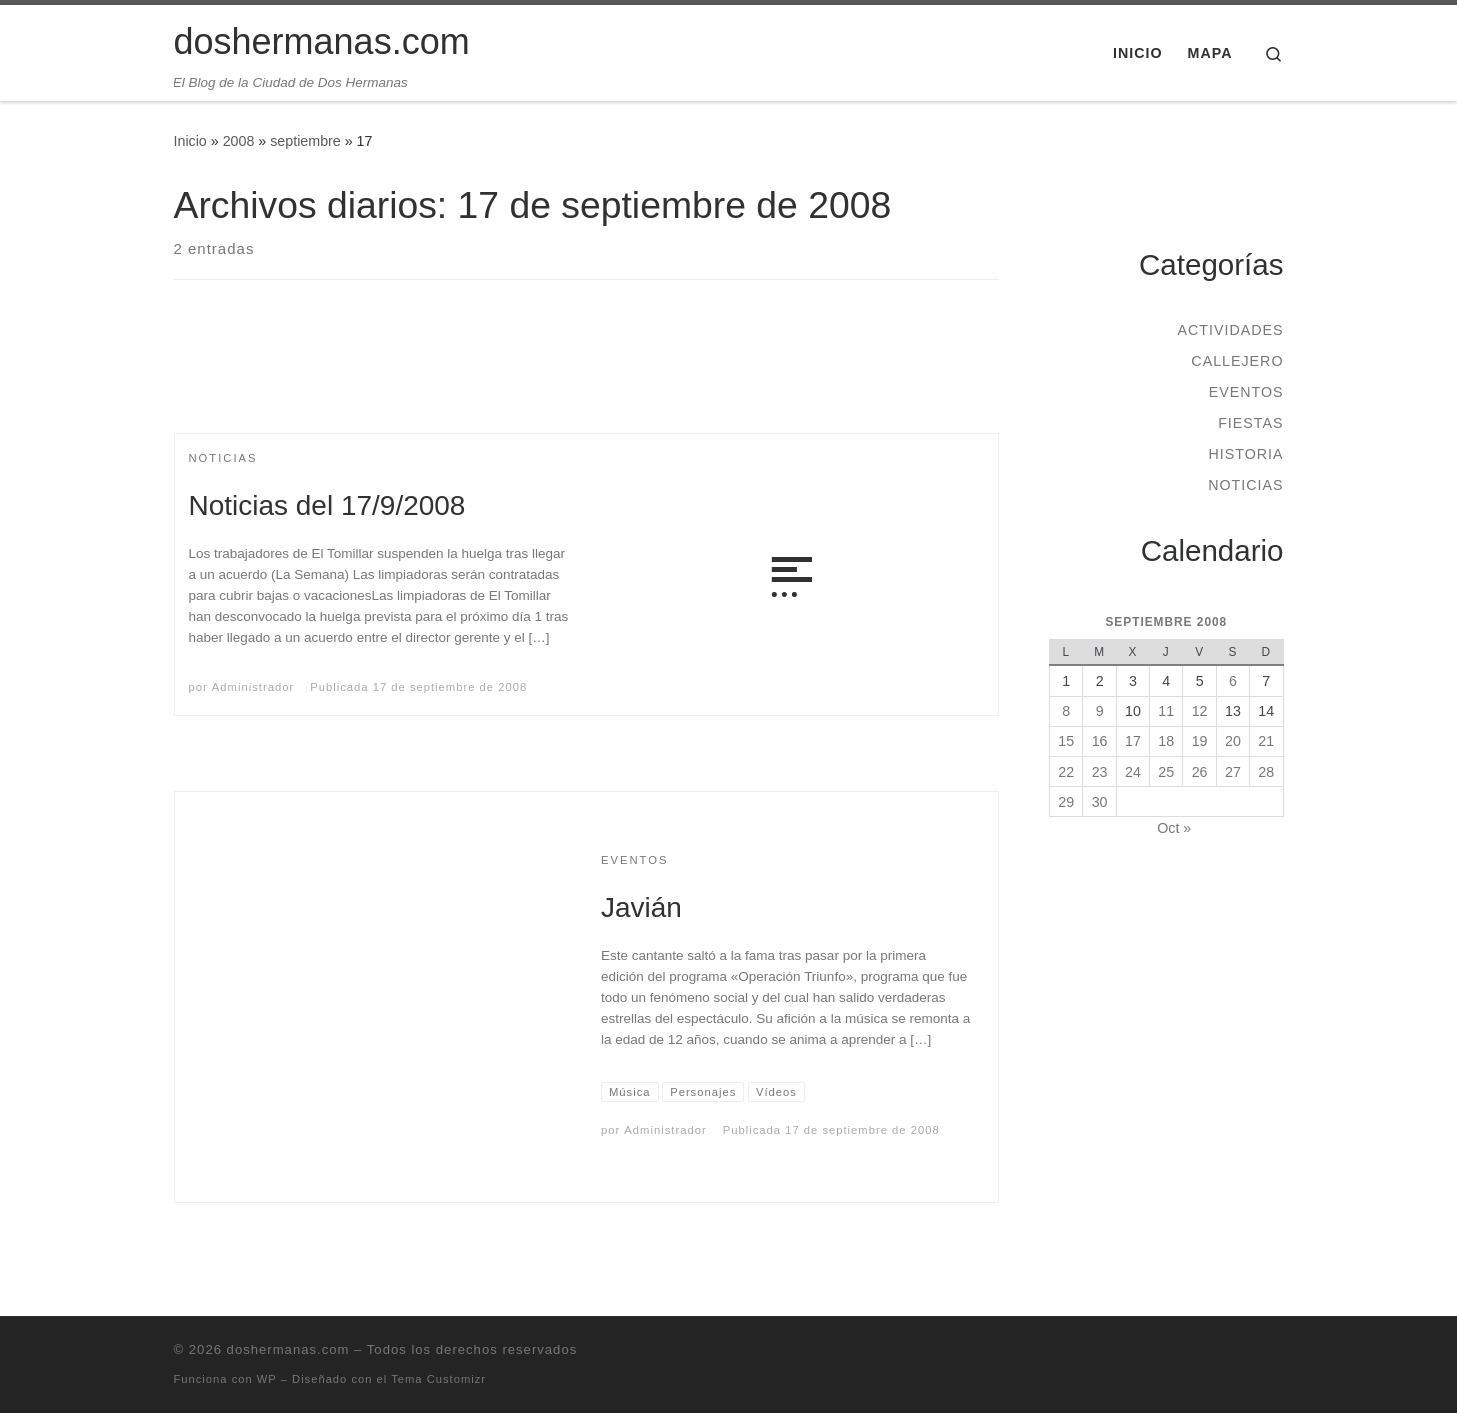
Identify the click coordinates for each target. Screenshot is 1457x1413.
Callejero (1237, 361)
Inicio (190, 141)
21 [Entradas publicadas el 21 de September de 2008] (1266, 741)
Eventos (1246, 392)
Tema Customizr (438, 1379)
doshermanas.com (288, 1349)
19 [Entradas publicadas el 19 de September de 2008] (1200, 741)
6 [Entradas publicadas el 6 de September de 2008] (1233, 681)
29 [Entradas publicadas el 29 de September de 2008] (1066, 802)
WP (267, 1379)
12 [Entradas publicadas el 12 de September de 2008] (1200, 711)
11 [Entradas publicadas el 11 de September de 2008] (1166, 711)
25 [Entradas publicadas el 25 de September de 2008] (1166, 772)
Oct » (1174, 828)
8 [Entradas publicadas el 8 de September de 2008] (1066, 711)
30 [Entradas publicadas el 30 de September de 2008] (1100, 802)
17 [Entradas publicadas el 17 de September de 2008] (1133, 741)
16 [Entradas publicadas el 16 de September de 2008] (1100, 741)
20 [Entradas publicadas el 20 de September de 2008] (1233, 741)
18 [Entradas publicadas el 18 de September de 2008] (1166, 741)
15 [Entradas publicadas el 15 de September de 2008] (1066, 741)
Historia (1245, 454)
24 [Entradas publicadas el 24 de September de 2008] (1133, 772)
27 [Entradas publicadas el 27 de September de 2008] (1233, 772)
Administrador (253, 687)
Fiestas (1250, 423)
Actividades (1230, 330)
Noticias (1245, 485)
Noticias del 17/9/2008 (327, 505)
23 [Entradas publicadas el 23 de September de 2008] (1100, 772)
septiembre (305, 141)
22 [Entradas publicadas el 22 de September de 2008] (1066, 772)
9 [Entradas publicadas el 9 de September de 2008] (1100, 711)
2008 (239, 141)
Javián (641, 907)
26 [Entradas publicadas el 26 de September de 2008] (1200, 772)
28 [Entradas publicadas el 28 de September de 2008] (1266, 772)
